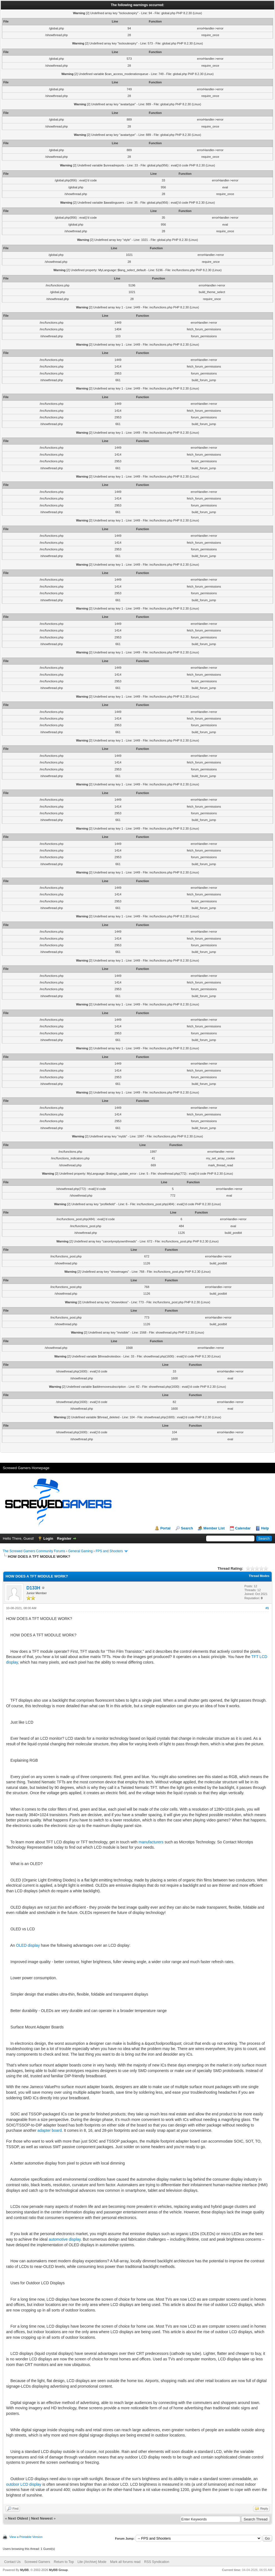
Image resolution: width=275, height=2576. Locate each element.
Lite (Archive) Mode (92, 2562)
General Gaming (80, 1551)
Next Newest (41, 2518)
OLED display (28, 1945)
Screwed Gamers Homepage (26, 1468)
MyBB (24, 2570)
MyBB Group (58, 2570)
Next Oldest (18, 2518)
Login (48, 1538)
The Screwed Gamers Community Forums (34, 1551)
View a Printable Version (25, 2536)
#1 (267, 1608)
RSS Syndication (156, 2562)
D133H (33, 1588)
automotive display (65, 2239)
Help (265, 1528)
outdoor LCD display (23, 2484)
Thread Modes (259, 1575)
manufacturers (151, 1842)
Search (187, 1528)
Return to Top (64, 2562)
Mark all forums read (125, 2562)
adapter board (50, 2130)
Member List (214, 1528)
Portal (165, 1528)
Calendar (243, 1528)
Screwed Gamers (37, 2562)
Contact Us (12, 2562)
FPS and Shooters (109, 1551)
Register (64, 1538)
